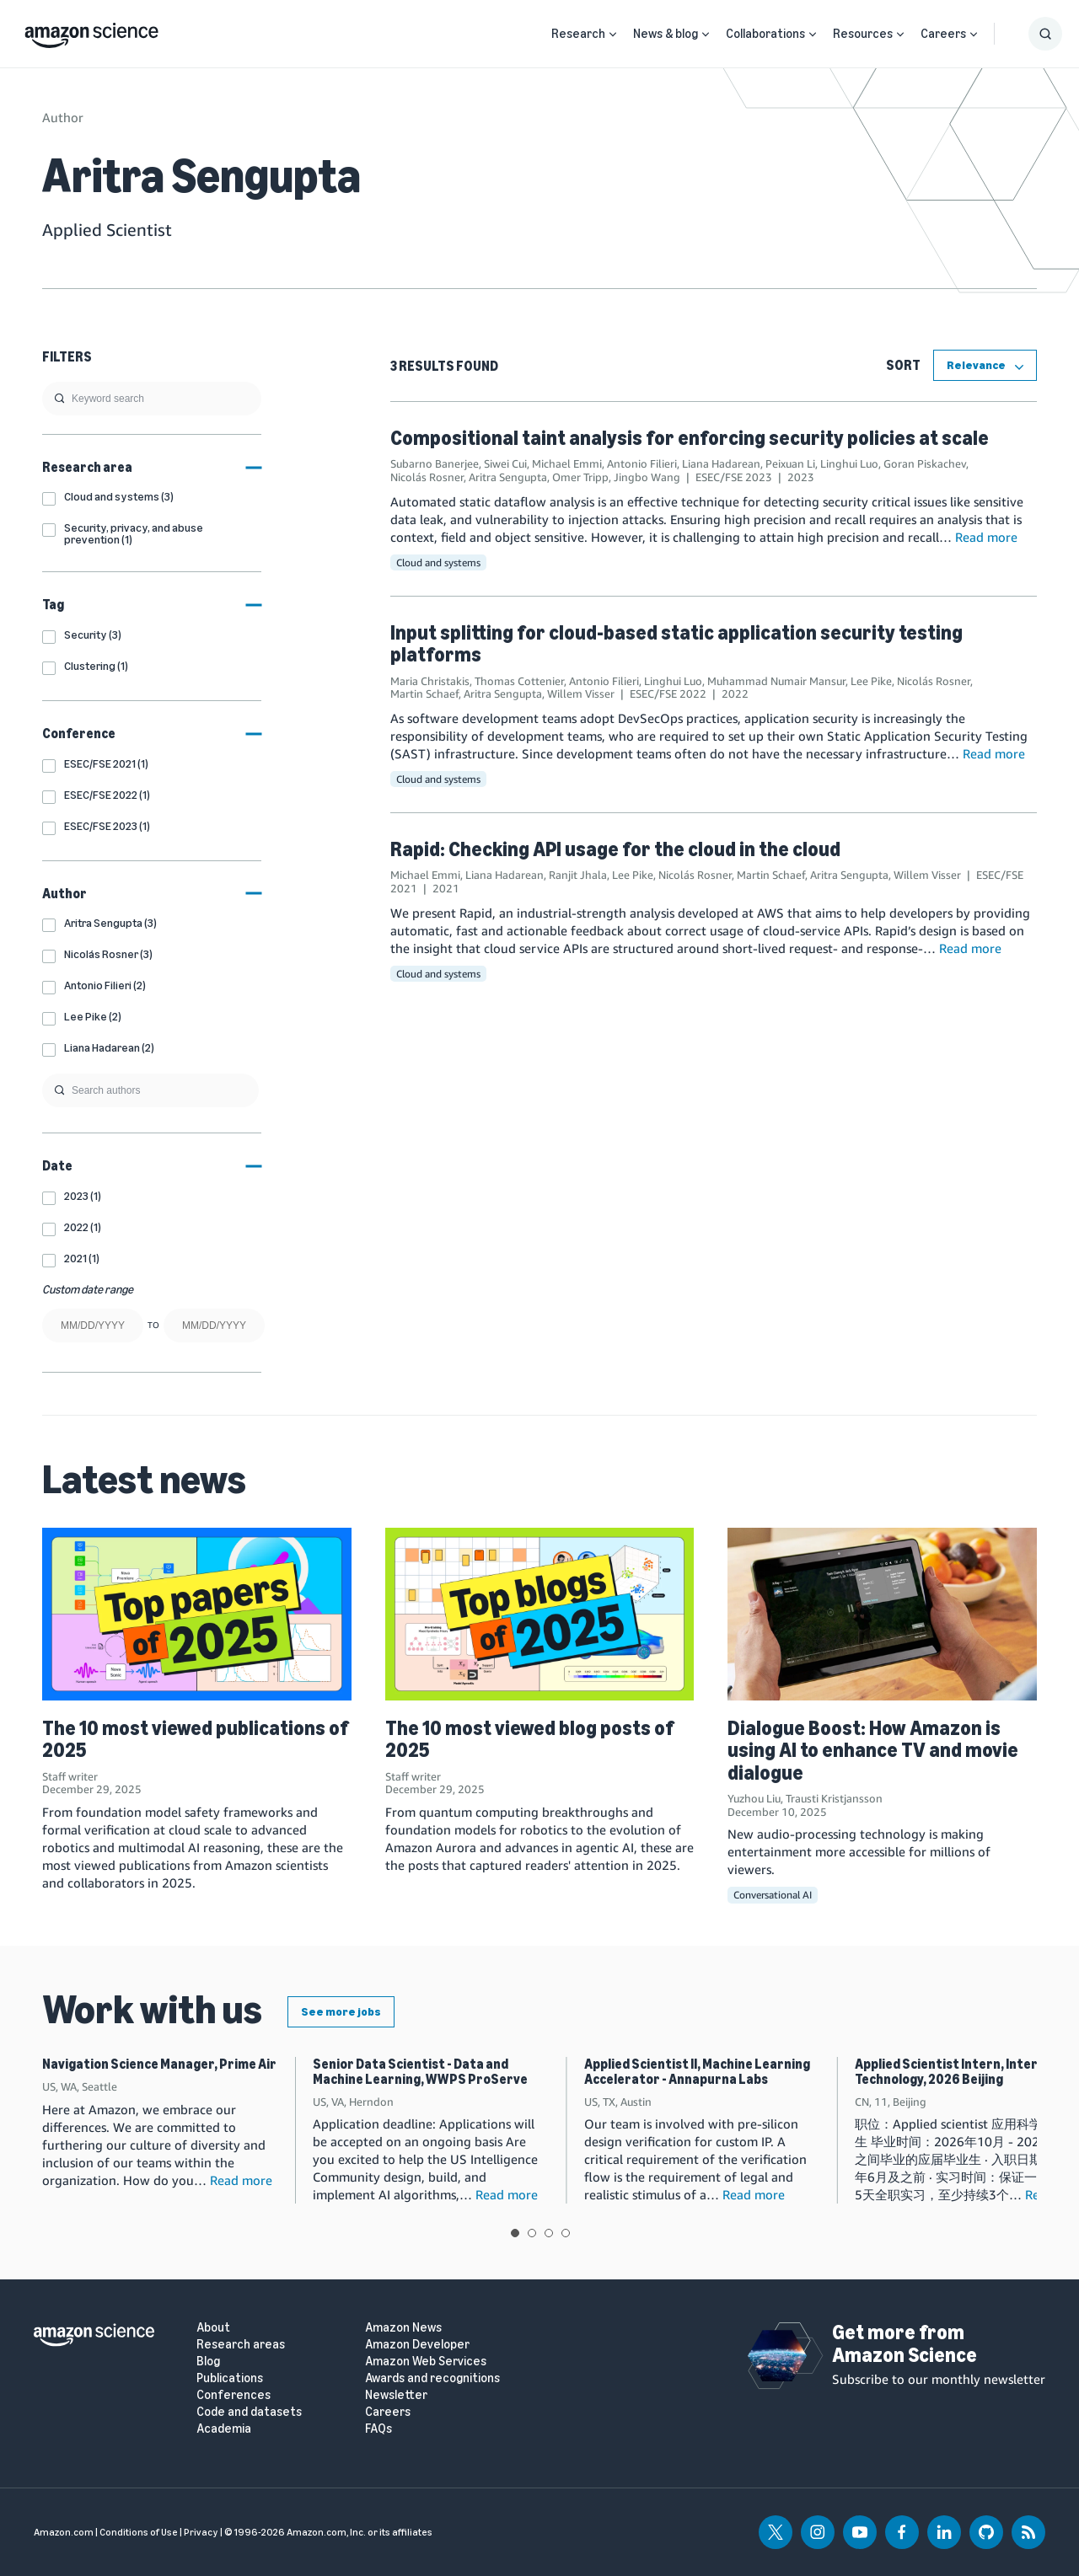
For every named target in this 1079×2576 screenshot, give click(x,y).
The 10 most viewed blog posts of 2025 (529, 1739)
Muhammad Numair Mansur (776, 681)
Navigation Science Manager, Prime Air (159, 2064)
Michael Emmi (567, 463)
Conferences (233, 2395)
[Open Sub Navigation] (612, 34)
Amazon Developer (417, 2344)
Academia (223, 2429)
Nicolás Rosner (427, 477)
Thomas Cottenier (519, 681)
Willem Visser (581, 693)
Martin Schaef (424, 693)
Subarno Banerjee (434, 463)
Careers (943, 33)
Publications (229, 2378)
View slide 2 (532, 2233)
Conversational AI (772, 1894)
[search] (151, 398)
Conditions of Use (138, 2532)
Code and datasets (249, 2412)
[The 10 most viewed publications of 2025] (197, 1614)
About (213, 2328)
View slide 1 (515, 2233)
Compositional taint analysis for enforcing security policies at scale (689, 438)
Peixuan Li (790, 463)
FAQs (378, 2429)
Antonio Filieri (642, 463)
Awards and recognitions (432, 2378)
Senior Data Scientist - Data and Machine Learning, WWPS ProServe (420, 2071)
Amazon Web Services (425, 2361)
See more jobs (341, 2012)
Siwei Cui (505, 463)
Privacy (201, 2532)
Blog (208, 2361)
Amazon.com (64, 2532)
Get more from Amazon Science (904, 2343)
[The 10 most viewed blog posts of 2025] (540, 1614)
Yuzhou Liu (754, 1798)
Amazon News (403, 2328)
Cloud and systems (438, 562)
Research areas (240, 2344)
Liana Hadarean (721, 463)
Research (578, 33)
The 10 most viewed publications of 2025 (195, 1739)
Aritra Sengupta (508, 477)
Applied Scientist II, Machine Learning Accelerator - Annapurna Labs (697, 2071)
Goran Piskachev (924, 463)
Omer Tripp (580, 477)
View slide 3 (549, 2233)
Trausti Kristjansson (834, 1798)
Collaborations (765, 33)
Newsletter (396, 2395)
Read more (986, 536)
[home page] (91, 31)
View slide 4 (565, 2233)
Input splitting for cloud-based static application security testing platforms (676, 643)
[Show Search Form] (1045, 34)
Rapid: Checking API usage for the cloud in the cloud (615, 849)
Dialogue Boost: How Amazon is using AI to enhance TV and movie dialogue (872, 1750)
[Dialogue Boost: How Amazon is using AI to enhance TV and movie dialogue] (882, 1614)
